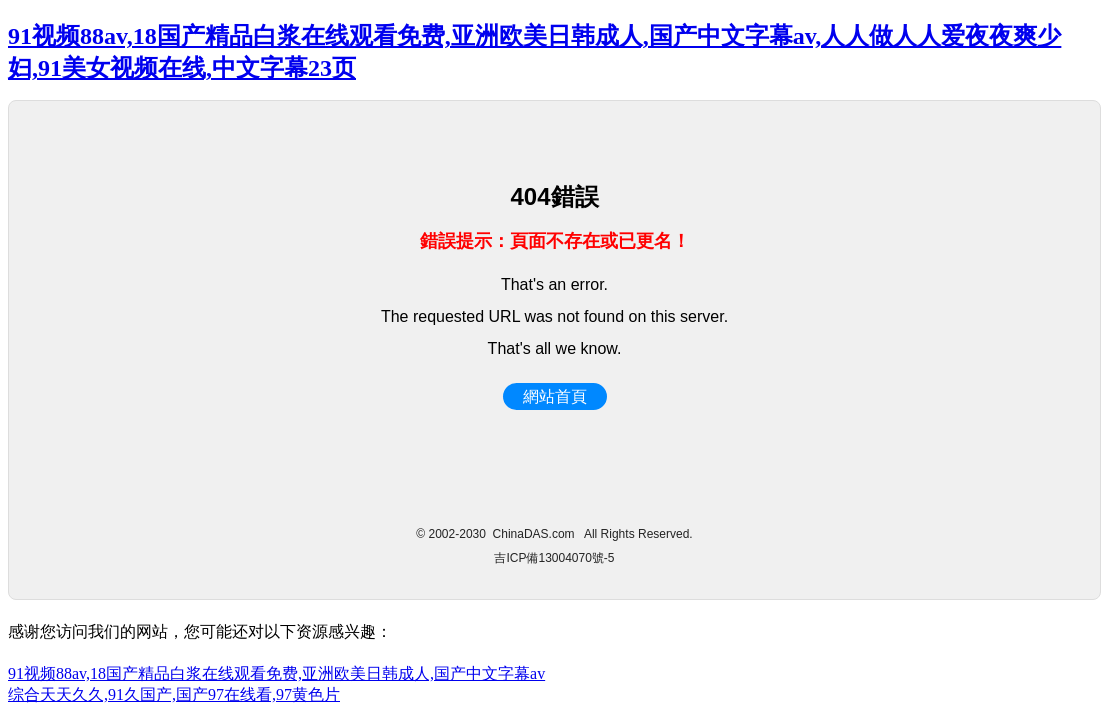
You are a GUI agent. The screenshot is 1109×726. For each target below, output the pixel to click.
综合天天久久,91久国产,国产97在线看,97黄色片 (174, 694)
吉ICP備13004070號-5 (554, 558)
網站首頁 (555, 396)
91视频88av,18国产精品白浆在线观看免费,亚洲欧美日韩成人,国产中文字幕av (276, 673)
